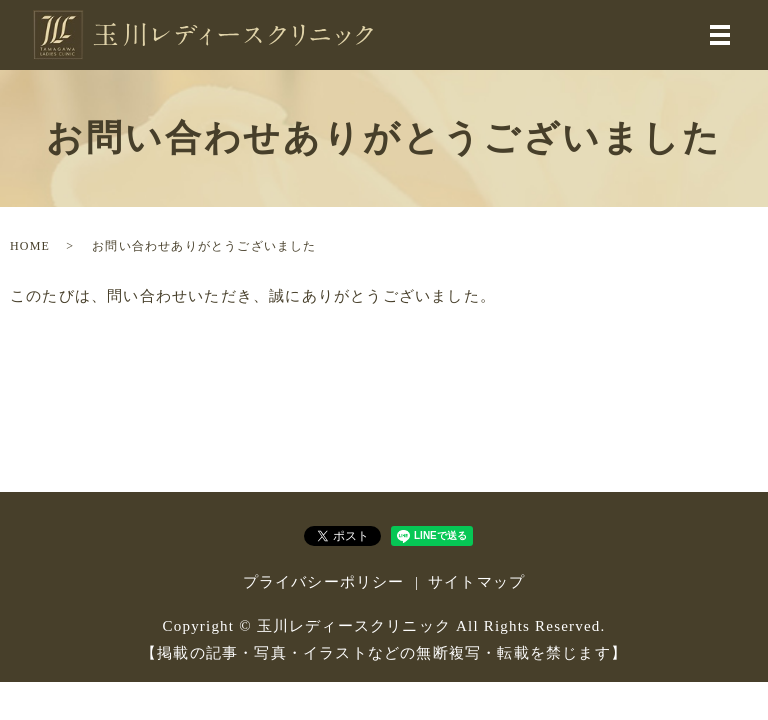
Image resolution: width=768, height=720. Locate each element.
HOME (30, 246)
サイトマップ (476, 582)
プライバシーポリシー (324, 582)
